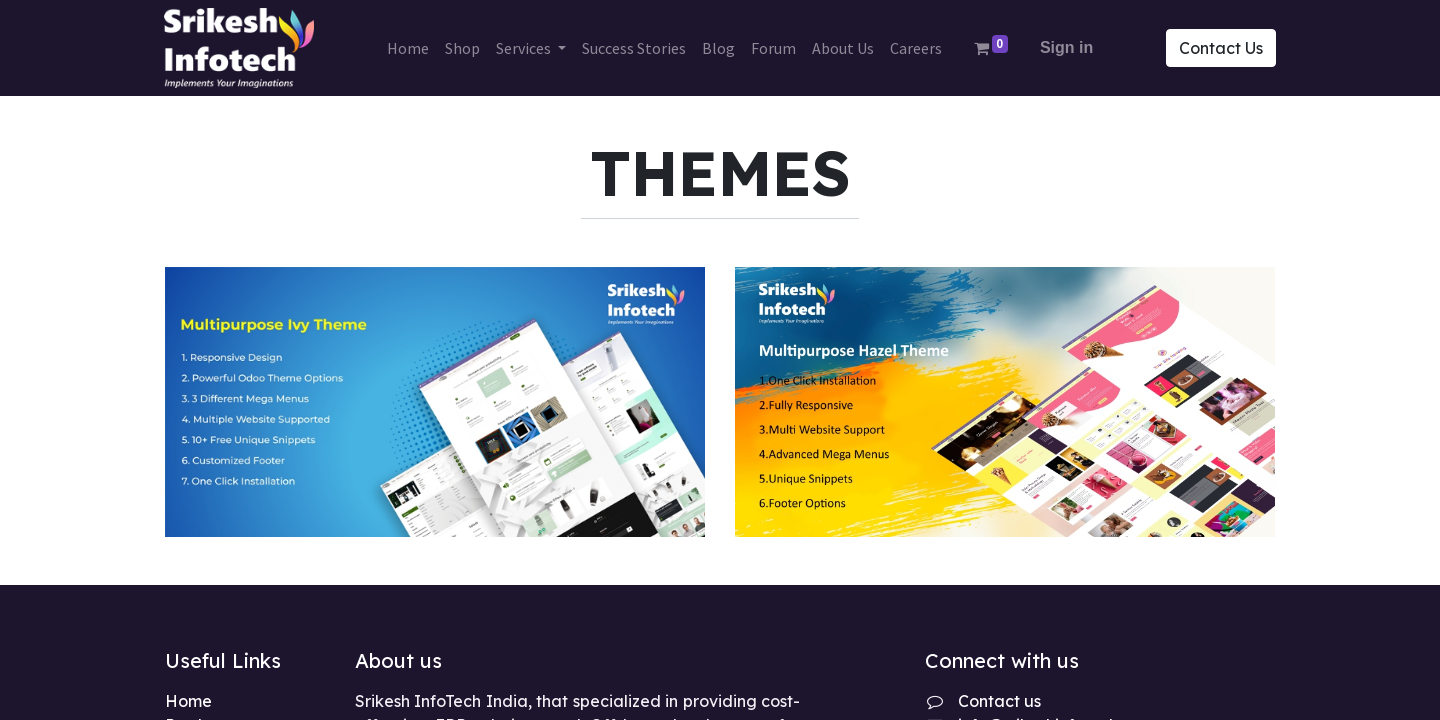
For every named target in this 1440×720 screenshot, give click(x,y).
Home (188, 701)
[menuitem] (408, 48)
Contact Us (1220, 48)
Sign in (1066, 47)
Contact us (999, 701)
